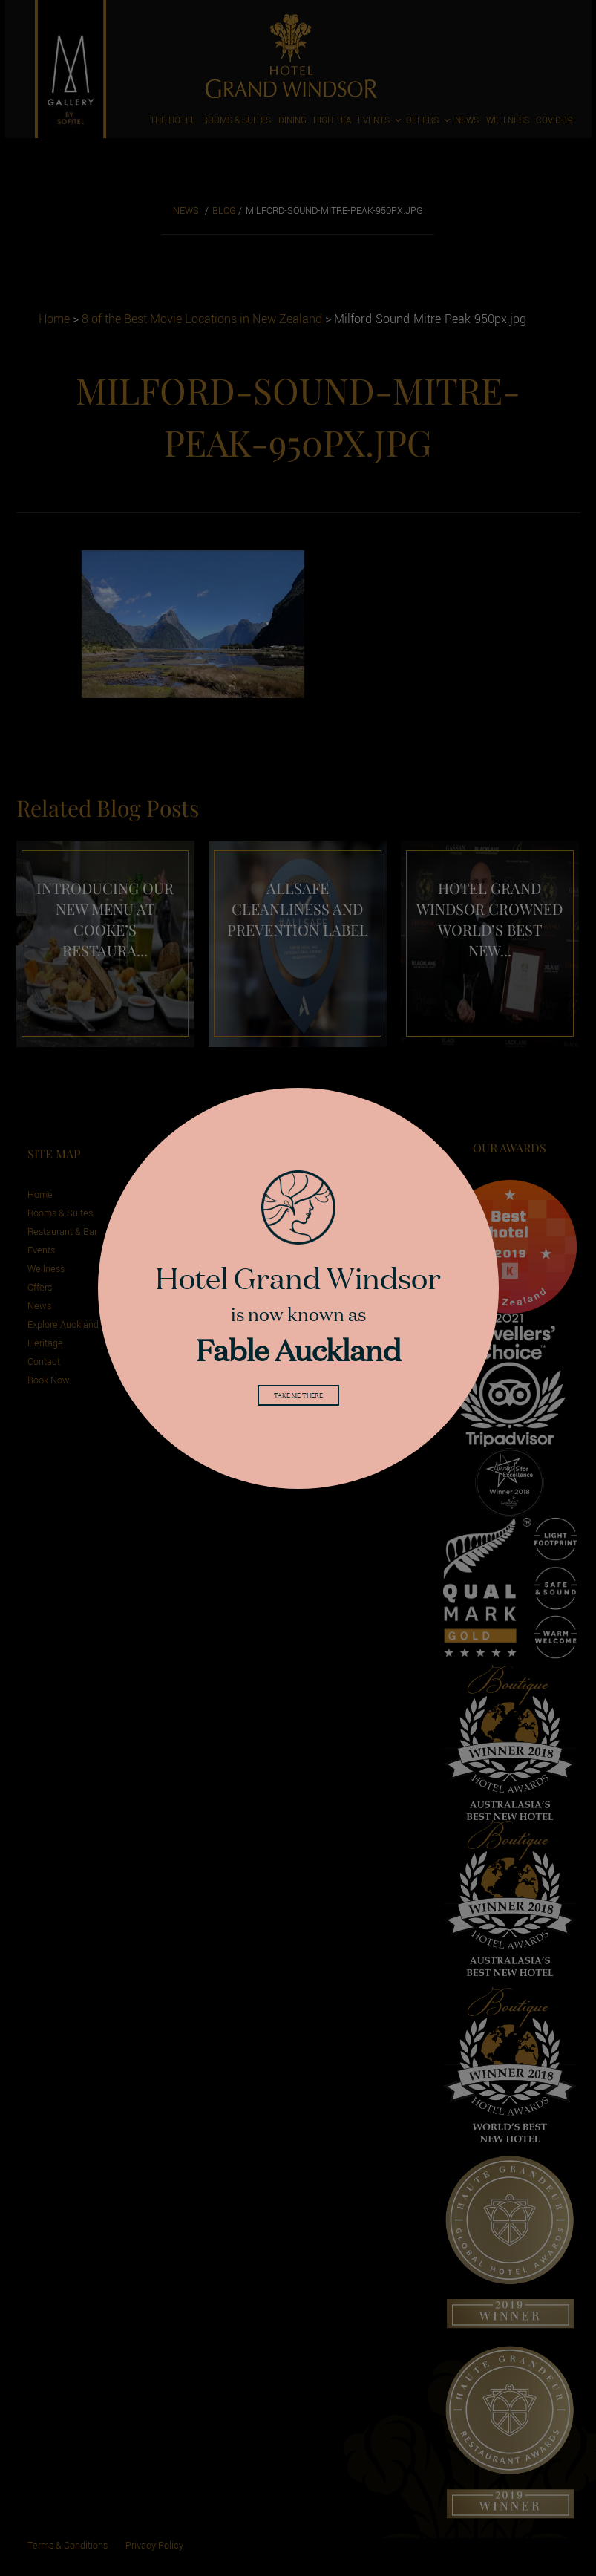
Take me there (298, 1398)
